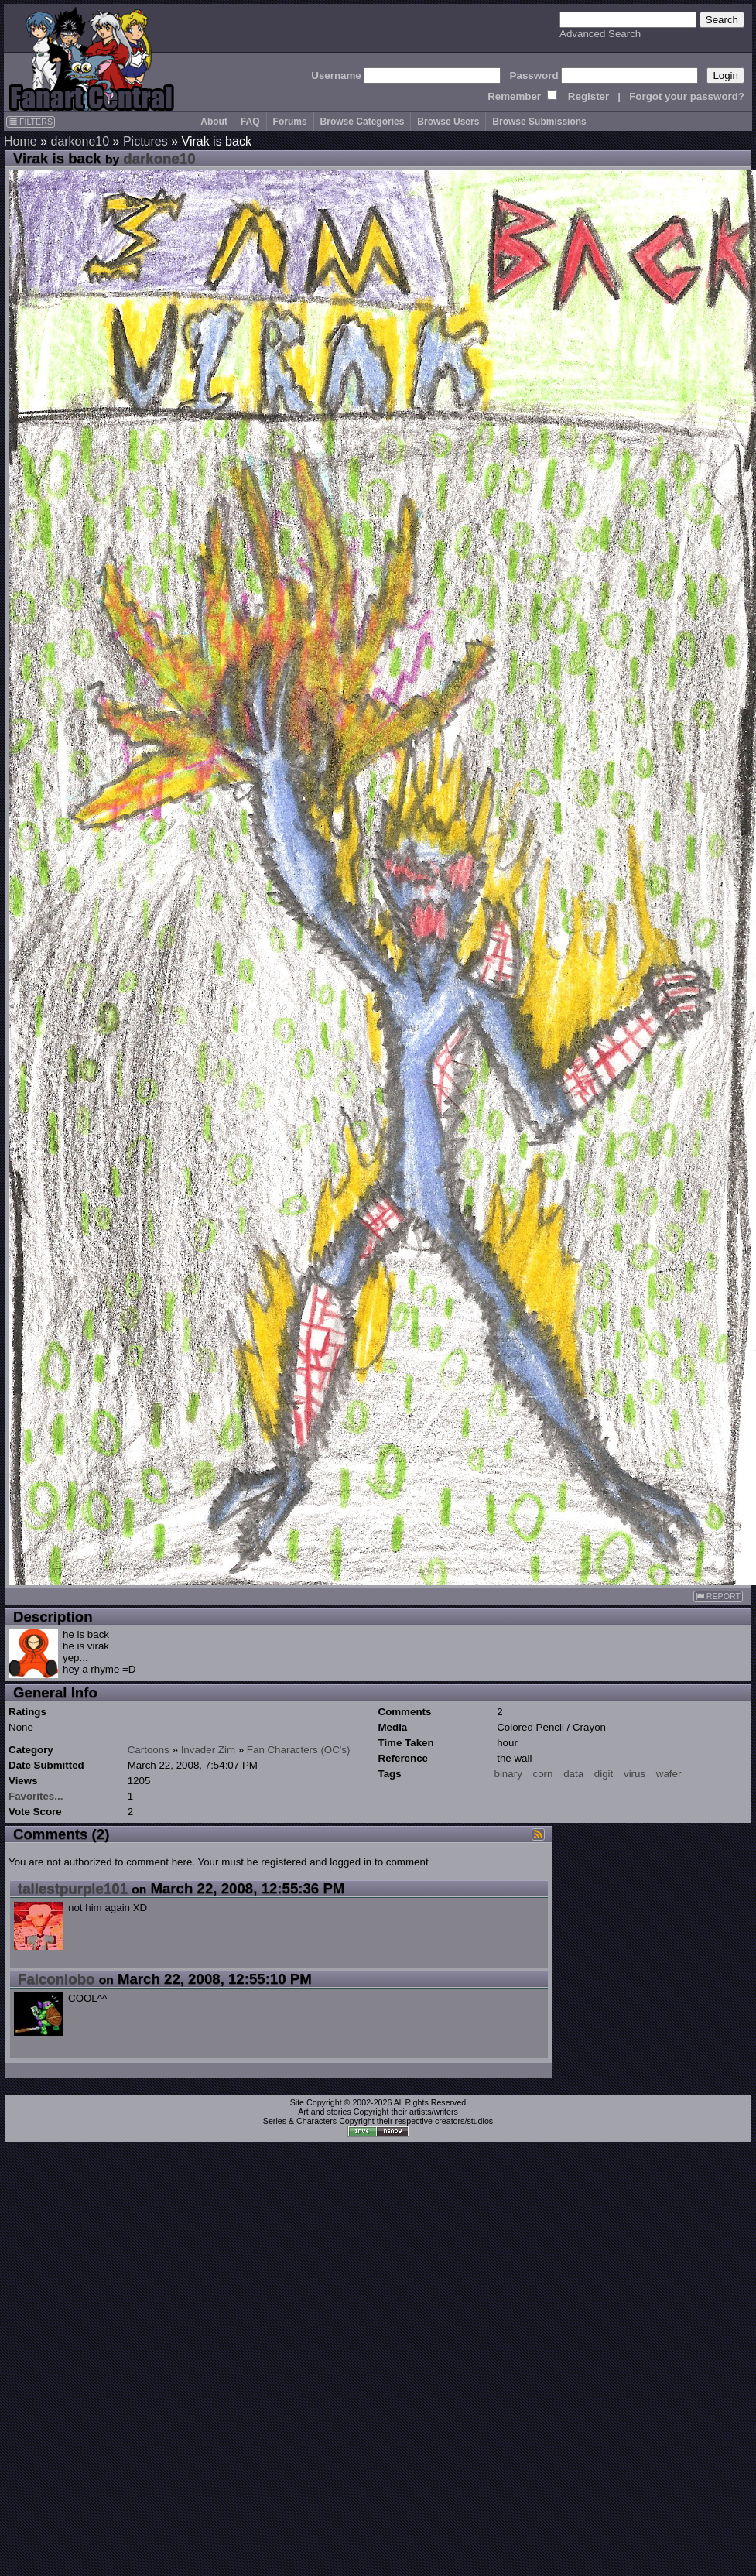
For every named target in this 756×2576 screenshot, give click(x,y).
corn (543, 1774)
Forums (290, 121)
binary (508, 1774)
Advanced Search (600, 33)
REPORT (718, 1596)
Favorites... (36, 1796)
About (213, 121)
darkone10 (79, 141)
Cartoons (148, 1750)
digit (603, 1774)
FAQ (250, 121)
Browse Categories (362, 121)
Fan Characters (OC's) (299, 1750)
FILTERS (31, 121)
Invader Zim (208, 1750)
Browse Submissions (539, 121)
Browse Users (448, 121)
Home (20, 141)
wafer (669, 1774)
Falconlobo (56, 1979)
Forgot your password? (686, 96)
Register (588, 96)
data (573, 1774)
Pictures (145, 141)
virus (634, 1774)
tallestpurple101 (73, 1888)
